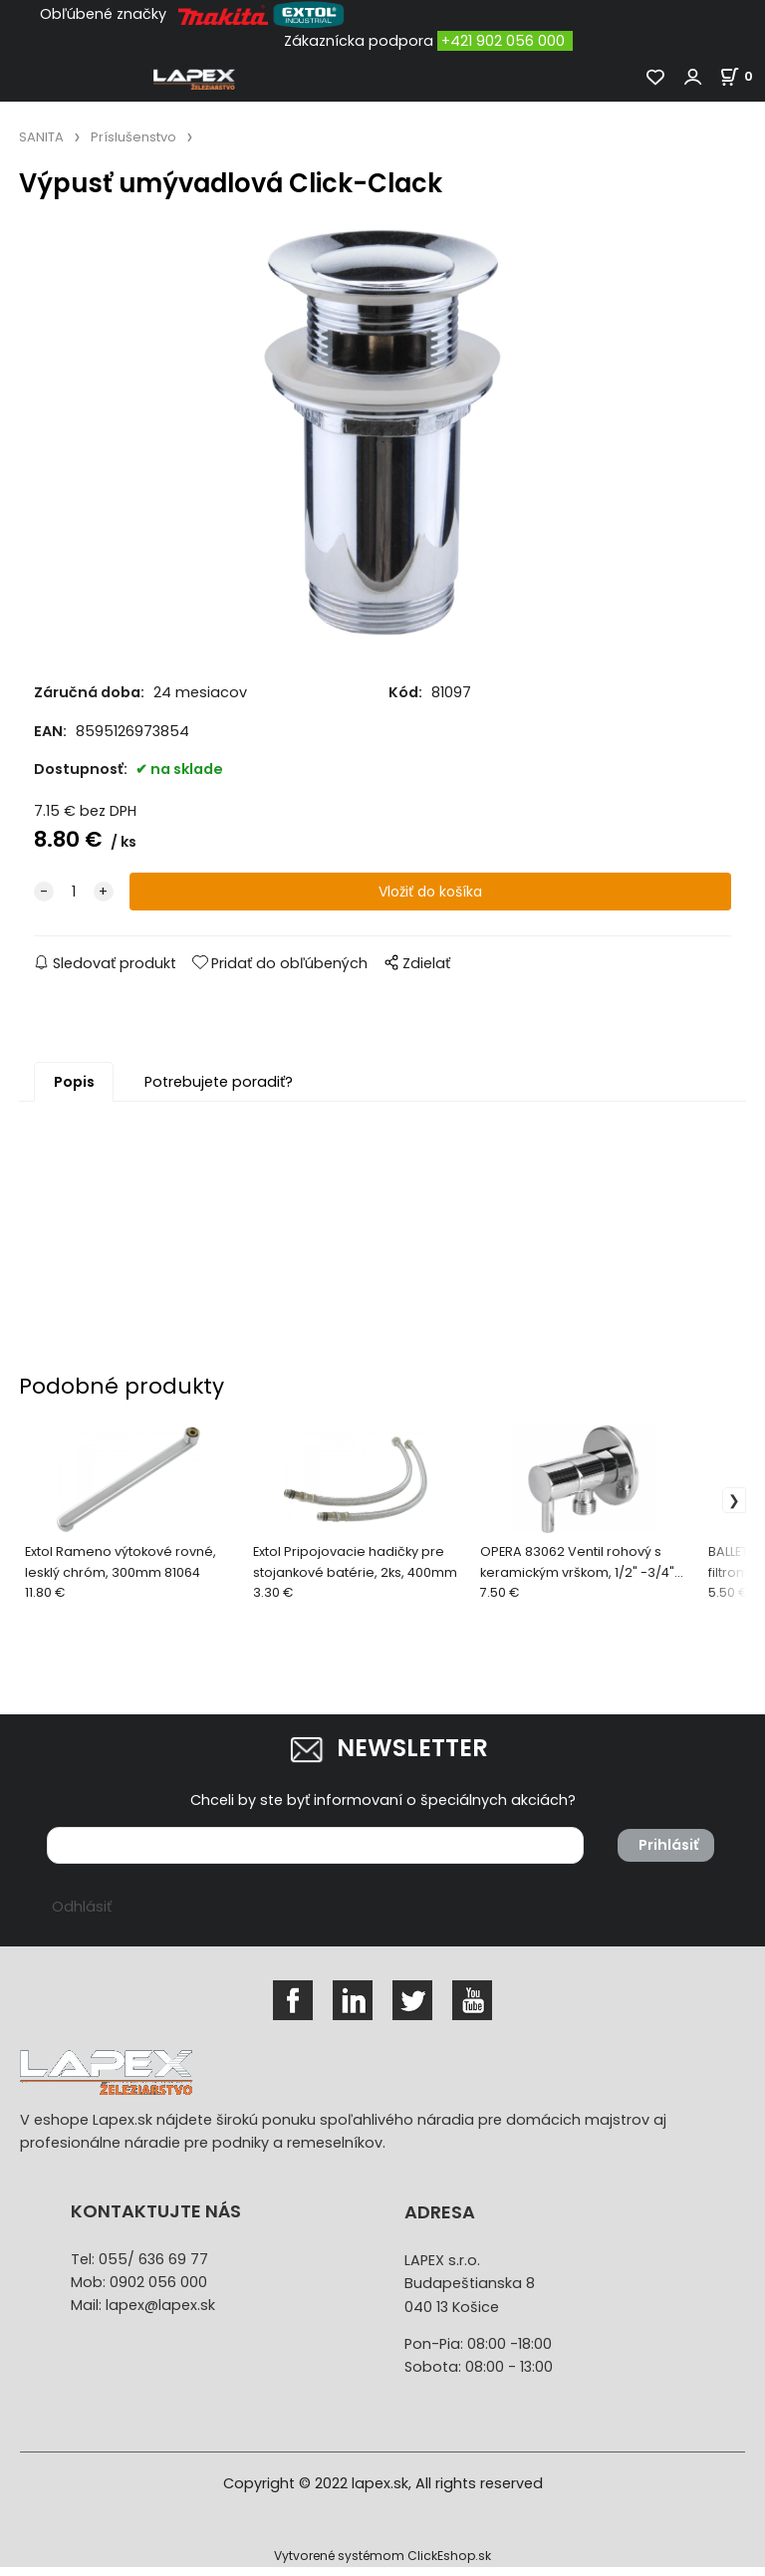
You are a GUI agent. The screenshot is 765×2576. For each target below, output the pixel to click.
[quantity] (74, 900)
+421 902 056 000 (503, 41)
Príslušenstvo (133, 137)
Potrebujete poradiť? (218, 1090)
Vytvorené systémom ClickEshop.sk (382, 2564)
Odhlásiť (82, 1915)
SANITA (41, 137)
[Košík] (742, 76)
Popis (74, 1090)
